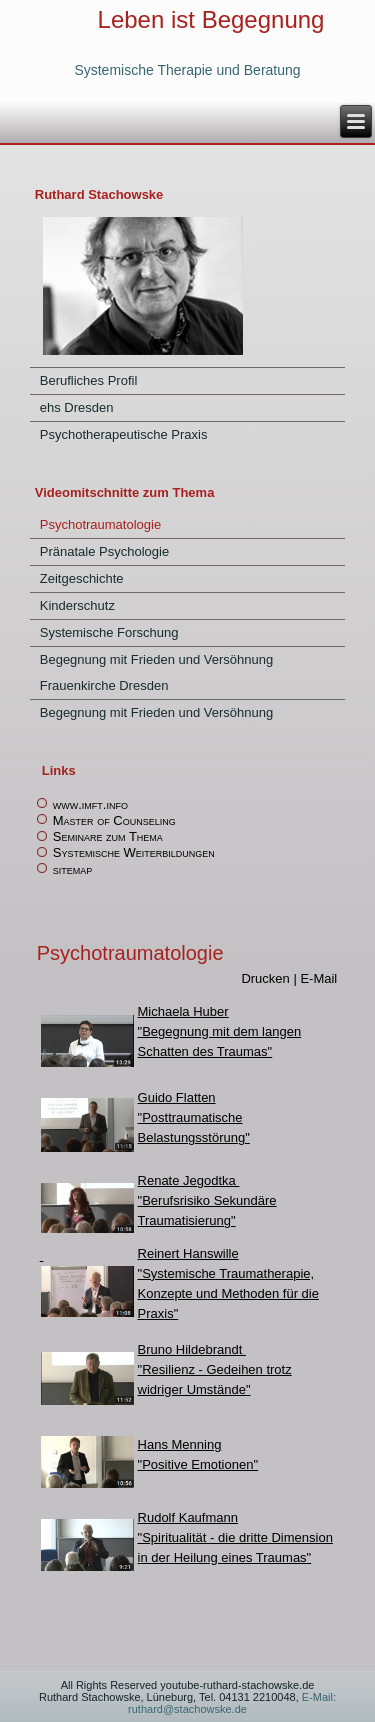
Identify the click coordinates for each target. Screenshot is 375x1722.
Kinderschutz (77, 605)
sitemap (73, 869)
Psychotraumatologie (100, 524)
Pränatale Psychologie (104, 551)
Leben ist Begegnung (211, 31)
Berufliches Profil (89, 380)
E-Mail (318, 978)
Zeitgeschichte (82, 578)
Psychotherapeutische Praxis (124, 434)
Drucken (267, 978)
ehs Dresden (77, 407)
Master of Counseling (114, 820)
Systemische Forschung (109, 632)
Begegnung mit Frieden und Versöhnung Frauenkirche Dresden (156, 672)
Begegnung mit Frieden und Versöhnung (156, 712)
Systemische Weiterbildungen (134, 852)
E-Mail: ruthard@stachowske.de (232, 1703)
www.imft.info (90, 804)
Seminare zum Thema (108, 836)
